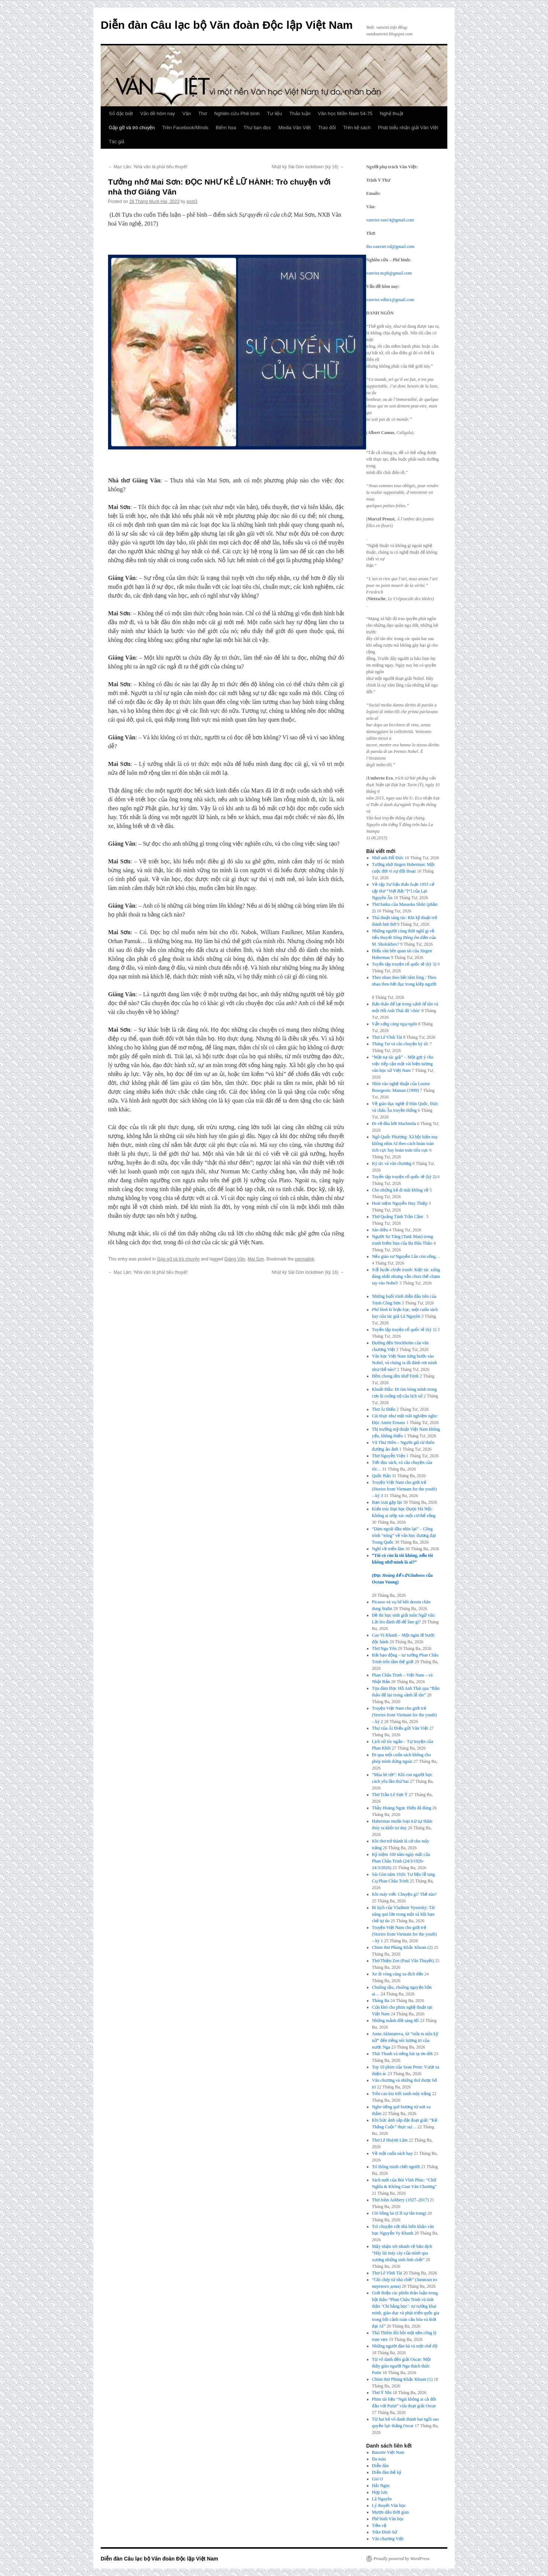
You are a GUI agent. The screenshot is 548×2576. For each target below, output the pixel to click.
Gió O (377, 2479)
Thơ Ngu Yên (384, 1648)
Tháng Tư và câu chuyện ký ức (400, 1043)
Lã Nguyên (382, 2498)
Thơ (202, 113)
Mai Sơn (256, 1259)
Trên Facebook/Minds (185, 127)
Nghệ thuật (391, 113)
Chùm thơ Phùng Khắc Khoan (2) (402, 1947)
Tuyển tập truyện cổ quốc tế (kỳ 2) (404, 1176)
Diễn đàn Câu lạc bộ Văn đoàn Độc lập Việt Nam (227, 25)
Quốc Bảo (381, 1475)
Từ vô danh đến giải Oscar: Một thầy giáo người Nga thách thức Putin (401, 2366)
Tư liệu (274, 113)
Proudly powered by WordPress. (402, 2558)
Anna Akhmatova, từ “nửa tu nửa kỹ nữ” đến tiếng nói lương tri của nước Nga (405, 2040)
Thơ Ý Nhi (382, 2392)
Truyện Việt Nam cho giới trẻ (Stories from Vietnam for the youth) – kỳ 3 (404, 1489)
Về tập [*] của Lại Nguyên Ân (403, 891)
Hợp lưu (380, 2492)
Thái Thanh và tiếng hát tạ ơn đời (402, 2053)
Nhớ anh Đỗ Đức (388, 857)
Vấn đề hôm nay (157, 113)
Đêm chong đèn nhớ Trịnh (395, 1376)
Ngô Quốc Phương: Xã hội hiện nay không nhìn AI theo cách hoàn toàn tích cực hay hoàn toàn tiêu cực (405, 1143)
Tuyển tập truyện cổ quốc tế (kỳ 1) (404, 1329)
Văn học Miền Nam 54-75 (345, 113)
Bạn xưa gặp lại (387, 1502)
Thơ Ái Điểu (383, 1409)
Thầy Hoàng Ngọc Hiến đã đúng (401, 1807)
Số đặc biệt (121, 113)
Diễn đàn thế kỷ (387, 2472)
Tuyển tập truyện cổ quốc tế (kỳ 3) (404, 964)
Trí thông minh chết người (396, 2166)
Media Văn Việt (294, 127)
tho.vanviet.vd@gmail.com (390, 246)
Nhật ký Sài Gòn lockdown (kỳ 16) (308, 166)
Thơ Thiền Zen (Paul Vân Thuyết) (403, 1960)
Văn (187, 113)
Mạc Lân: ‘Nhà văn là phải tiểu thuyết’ (148, 166)
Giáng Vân (234, 1259)
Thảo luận (300, 113)
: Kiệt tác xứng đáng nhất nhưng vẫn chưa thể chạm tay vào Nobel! (406, 1276)
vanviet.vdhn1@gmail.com (390, 299)
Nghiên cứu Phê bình (237, 113)
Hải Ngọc (381, 2485)
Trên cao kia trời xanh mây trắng (401, 2093)
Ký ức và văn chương (392, 1163)
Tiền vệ (379, 2525)
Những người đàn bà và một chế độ (404, 2346)
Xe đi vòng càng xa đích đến (397, 1974)
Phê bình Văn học (388, 2518)
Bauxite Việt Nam (388, 2452)
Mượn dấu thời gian (390, 2512)
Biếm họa (226, 127)
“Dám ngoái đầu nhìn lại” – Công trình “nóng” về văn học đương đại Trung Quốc (404, 1535)
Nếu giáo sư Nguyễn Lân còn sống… (406, 1256)
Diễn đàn (380, 2465)
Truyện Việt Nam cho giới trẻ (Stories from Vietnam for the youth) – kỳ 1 (404, 1934)
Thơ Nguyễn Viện (388, 1455)
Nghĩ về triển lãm (388, 1548)
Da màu (379, 2459)
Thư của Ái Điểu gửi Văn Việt (400, 1728)
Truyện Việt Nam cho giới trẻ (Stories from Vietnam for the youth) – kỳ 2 (404, 1715)
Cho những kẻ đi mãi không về (400, 1190)
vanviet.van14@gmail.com (390, 220)
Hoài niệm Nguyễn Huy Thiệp (400, 1203)
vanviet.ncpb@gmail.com (389, 273)
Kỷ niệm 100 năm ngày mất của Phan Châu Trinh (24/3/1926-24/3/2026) (401, 1861)
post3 (192, 201)
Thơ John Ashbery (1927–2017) (400, 2199)
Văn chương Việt (388, 2538)
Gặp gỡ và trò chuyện (132, 127)
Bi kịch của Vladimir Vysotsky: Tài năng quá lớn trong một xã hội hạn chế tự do (403, 1914)
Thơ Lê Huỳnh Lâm (390, 2140)
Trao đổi (327, 127)
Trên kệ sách (357, 127)
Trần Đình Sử (385, 2532)
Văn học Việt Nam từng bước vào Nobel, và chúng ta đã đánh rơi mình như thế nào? (404, 1363)
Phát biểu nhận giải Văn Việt (408, 127)
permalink (304, 1259)
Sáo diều (380, 1229)
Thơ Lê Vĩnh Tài (387, 1037)
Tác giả (116, 141)
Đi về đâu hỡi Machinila (394, 1123)
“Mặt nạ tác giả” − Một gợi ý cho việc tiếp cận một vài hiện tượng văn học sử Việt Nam (402, 1064)
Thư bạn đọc (257, 127)
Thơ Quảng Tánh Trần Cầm (398, 1216)
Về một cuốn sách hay (392, 2153)
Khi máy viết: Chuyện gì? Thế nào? (404, 1894)
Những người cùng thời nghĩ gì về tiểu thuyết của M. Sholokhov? (404, 937)
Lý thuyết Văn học (389, 2505)
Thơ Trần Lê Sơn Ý (390, 1794)
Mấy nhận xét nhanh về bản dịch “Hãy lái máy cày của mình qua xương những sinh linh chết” (402, 2253)
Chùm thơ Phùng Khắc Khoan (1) (402, 2379)
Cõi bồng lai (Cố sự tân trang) (399, 2213)
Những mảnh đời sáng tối (395, 2020)
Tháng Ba (380, 2000)
